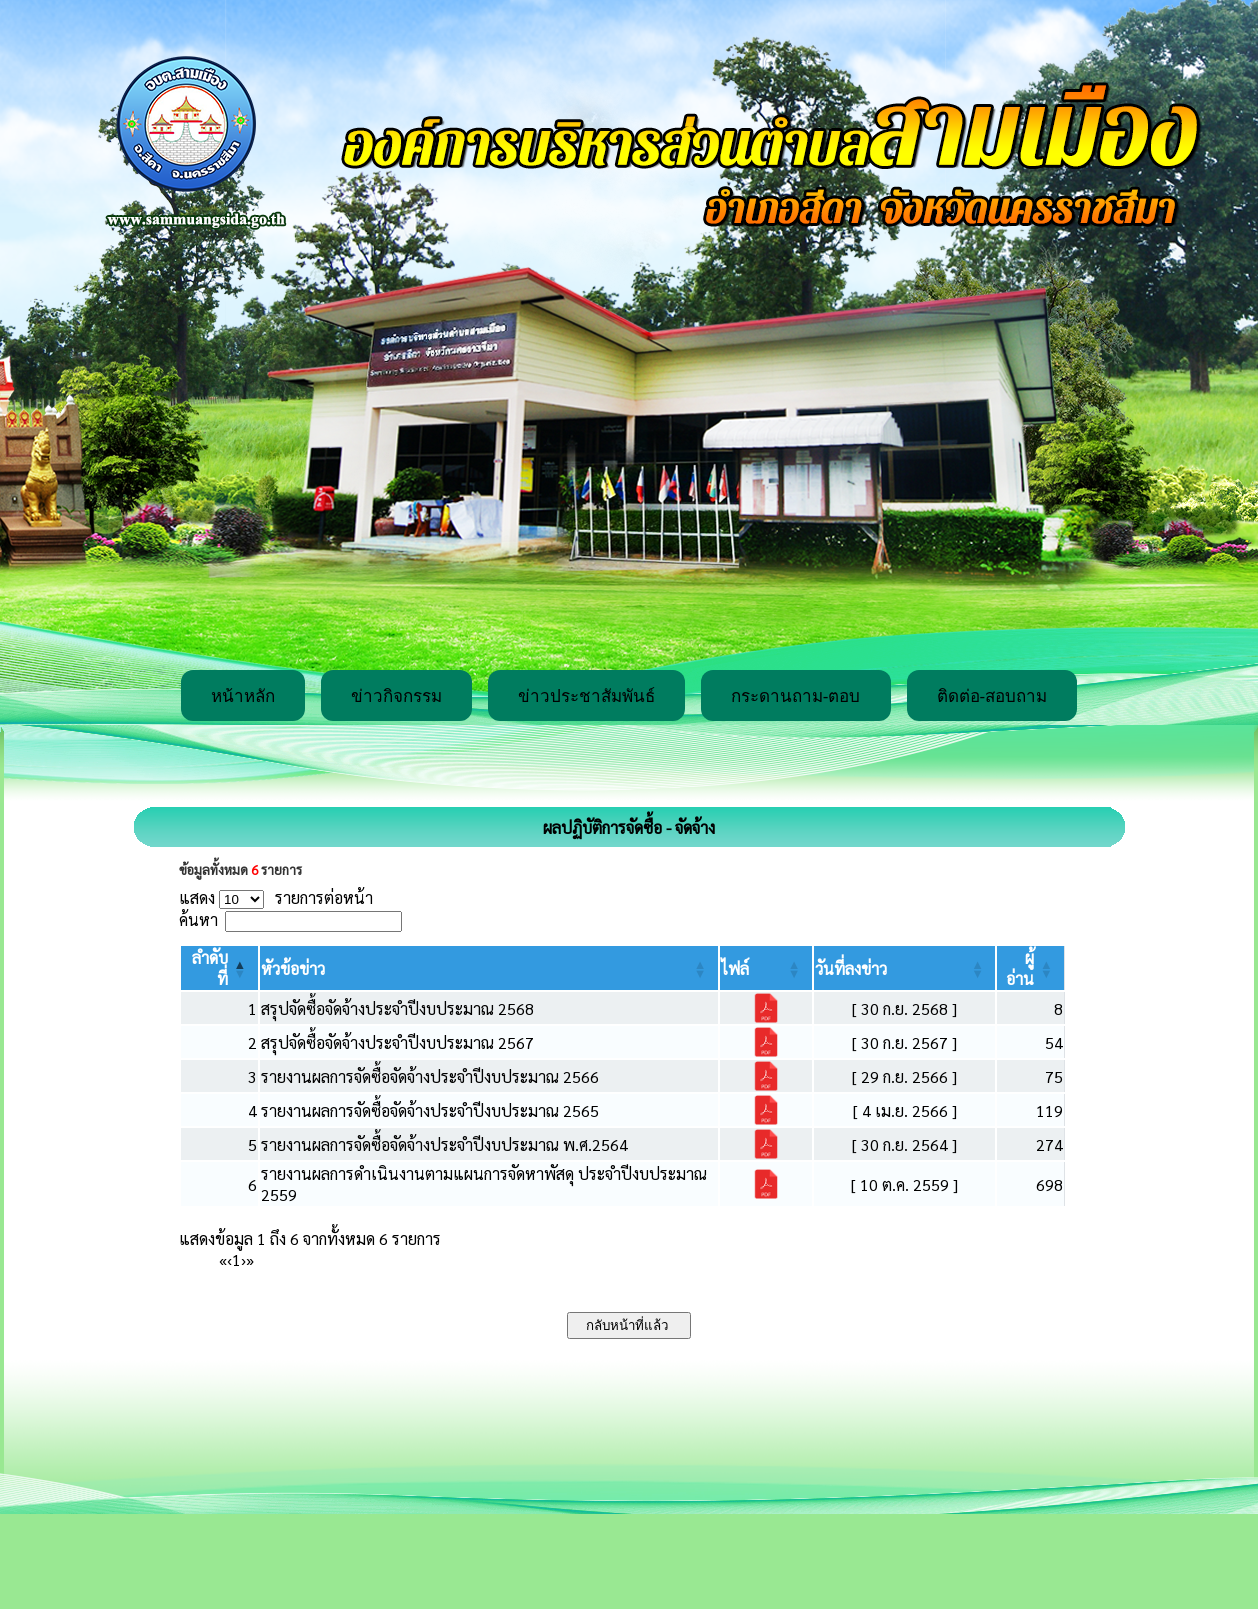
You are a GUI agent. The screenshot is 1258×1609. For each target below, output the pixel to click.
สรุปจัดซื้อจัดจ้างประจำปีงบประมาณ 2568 (397, 1008)
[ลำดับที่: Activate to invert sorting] (219, 968)
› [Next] (243, 1259)
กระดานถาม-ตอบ (796, 696)
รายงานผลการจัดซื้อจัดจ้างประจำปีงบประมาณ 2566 (430, 1076)
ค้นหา (198, 919)
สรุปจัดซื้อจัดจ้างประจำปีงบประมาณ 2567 (397, 1042)
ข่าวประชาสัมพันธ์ (586, 696)
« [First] (223, 1259)
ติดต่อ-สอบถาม (992, 696)
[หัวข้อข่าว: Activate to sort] (489, 968)
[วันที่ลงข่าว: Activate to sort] (904, 968)
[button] (293, 968)
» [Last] (250, 1259)
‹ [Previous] (229, 1259)
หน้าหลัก (243, 696)
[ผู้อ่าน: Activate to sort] (1031, 968)
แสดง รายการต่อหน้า (276, 897)
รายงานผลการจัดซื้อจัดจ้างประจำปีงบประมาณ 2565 (430, 1110)
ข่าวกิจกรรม (396, 696)
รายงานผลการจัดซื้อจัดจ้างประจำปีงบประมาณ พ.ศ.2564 (444, 1144)
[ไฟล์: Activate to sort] (766, 968)
